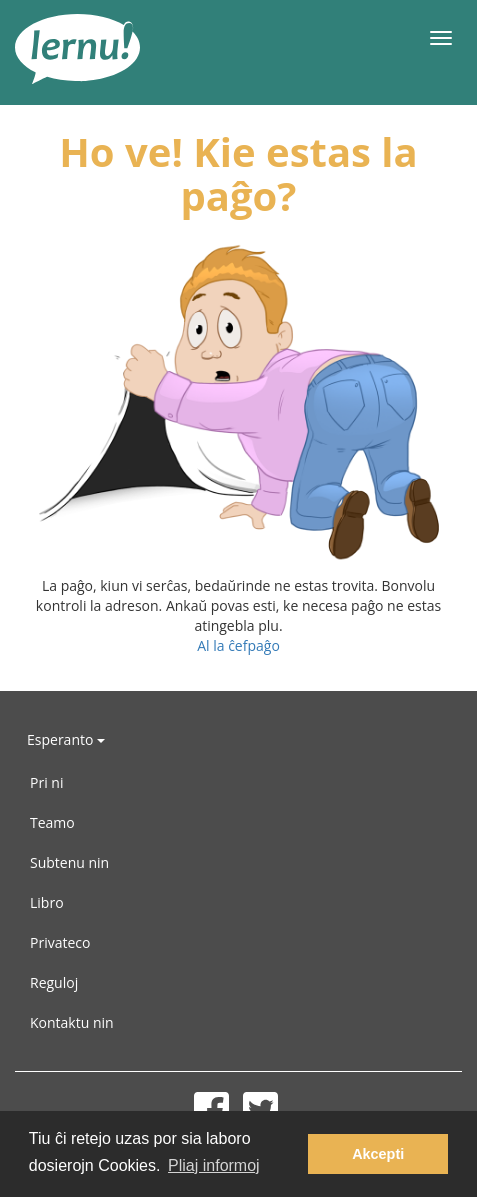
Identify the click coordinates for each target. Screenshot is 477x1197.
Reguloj (54, 982)
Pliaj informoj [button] (214, 1165)
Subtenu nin (69, 862)
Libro (47, 902)
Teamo (52, 822)
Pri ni (46, 782)
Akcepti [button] (378, 1154)
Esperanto (66, 739)
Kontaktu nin (72, 1022)
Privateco (60, 942)
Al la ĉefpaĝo (238, 645)
